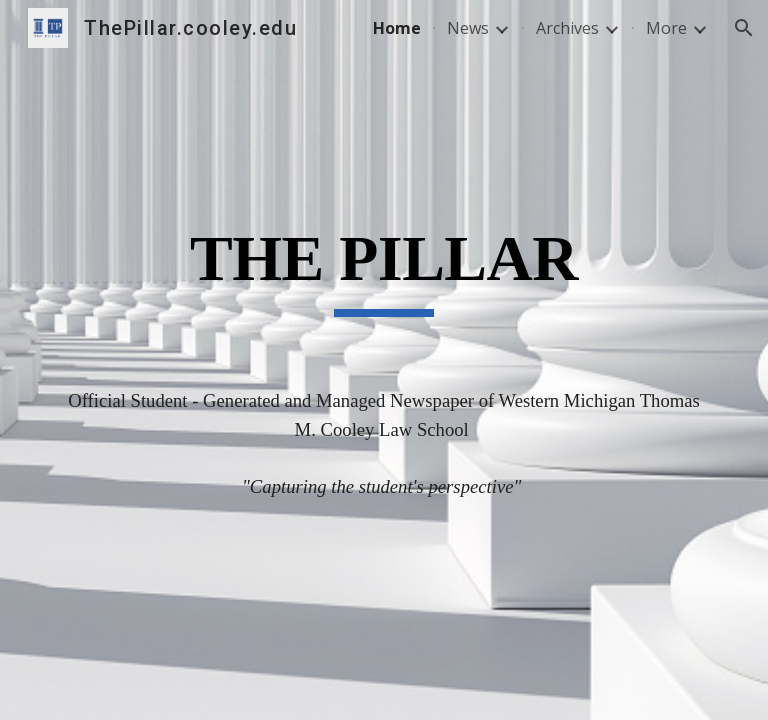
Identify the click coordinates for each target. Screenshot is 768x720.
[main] (383, 289)
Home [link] (397, 28)
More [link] (666, 28)
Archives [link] (567, 28)
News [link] (468, 28)
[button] (744, 28)
